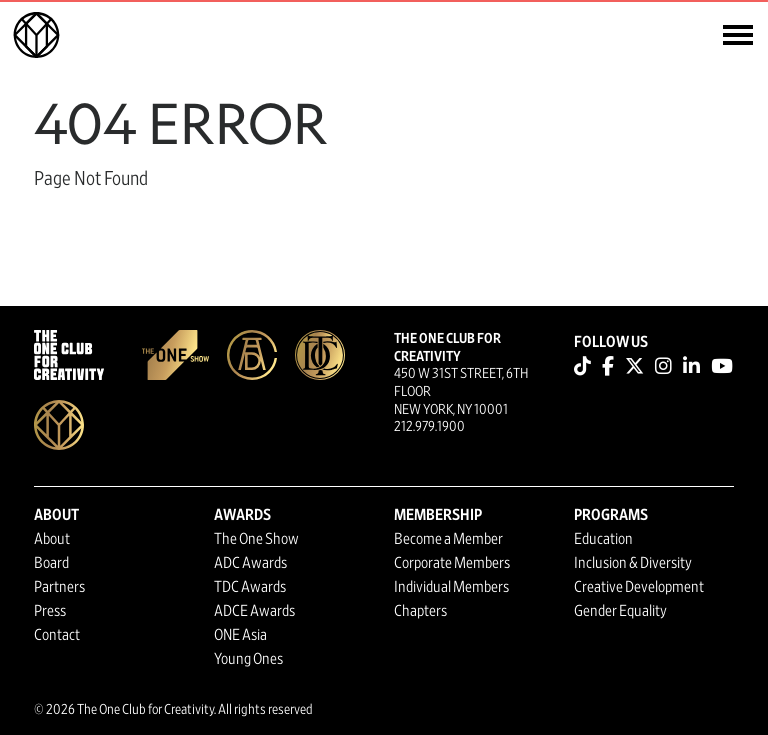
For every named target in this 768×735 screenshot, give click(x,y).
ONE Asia (240, 635)
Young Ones (248, 659)
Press (50, 611)
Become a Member (448, 539)
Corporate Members (452, 563)
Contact (57, 635)
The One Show (256, 539)
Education (603, 539)
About (52, 539)
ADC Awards (250, 563)
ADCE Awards (254, 611)
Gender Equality (620, 611)
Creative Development (639, 587)
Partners (59, 587)
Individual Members (451, 587)
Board (51, 563)
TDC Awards (250, 587)
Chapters (420, 611)
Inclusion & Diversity (633, 563)
